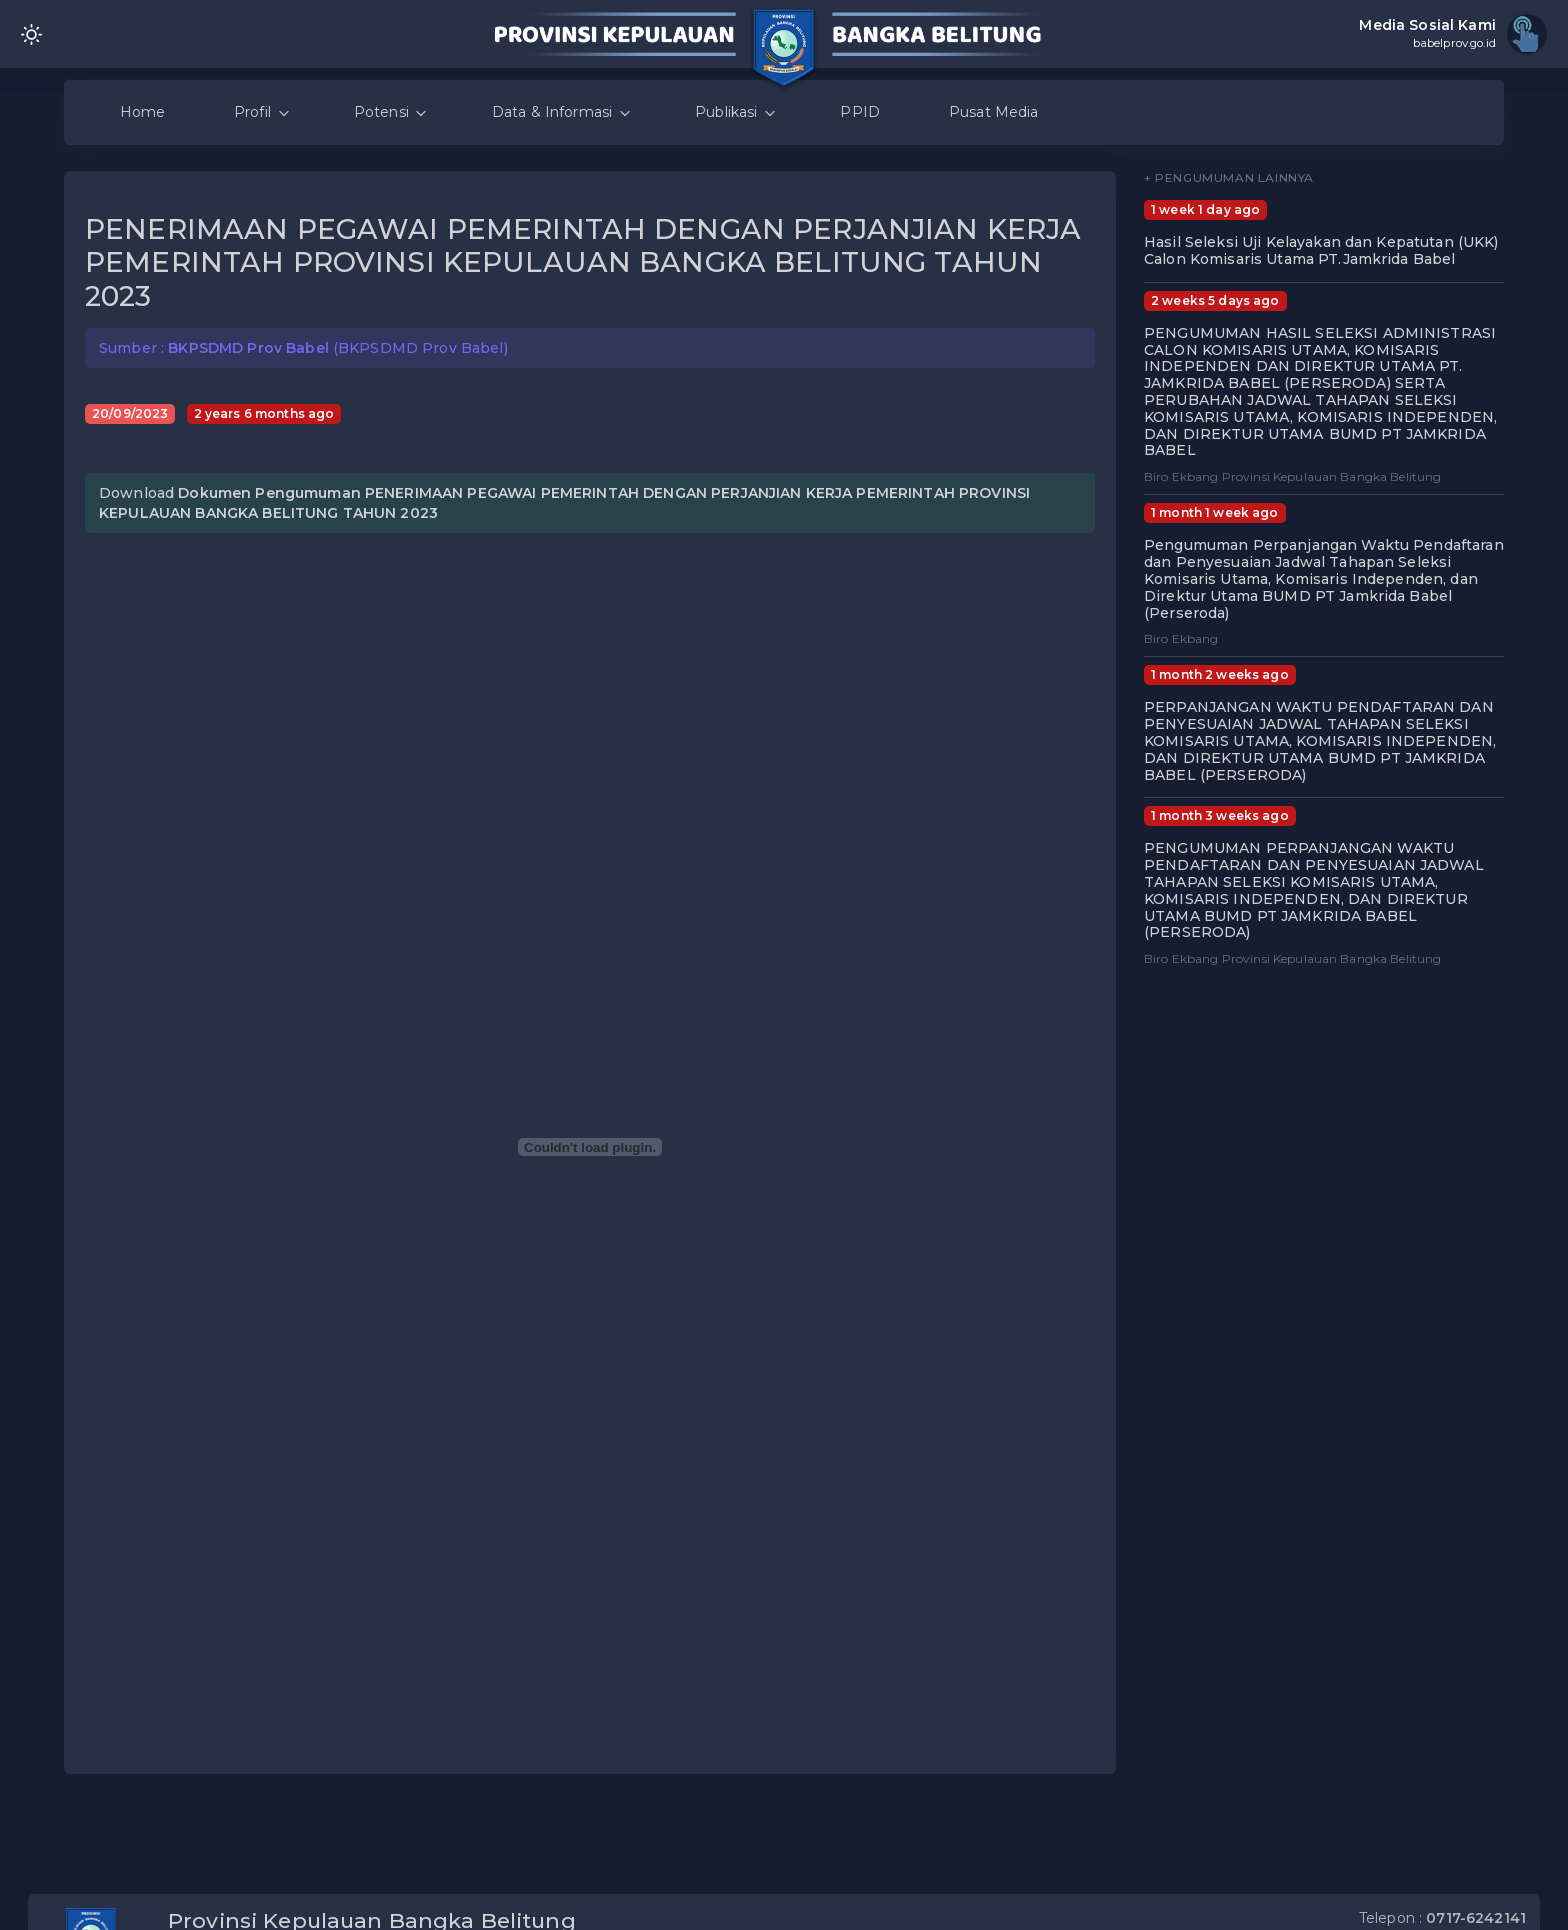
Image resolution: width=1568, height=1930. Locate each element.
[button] (1088, 418)
